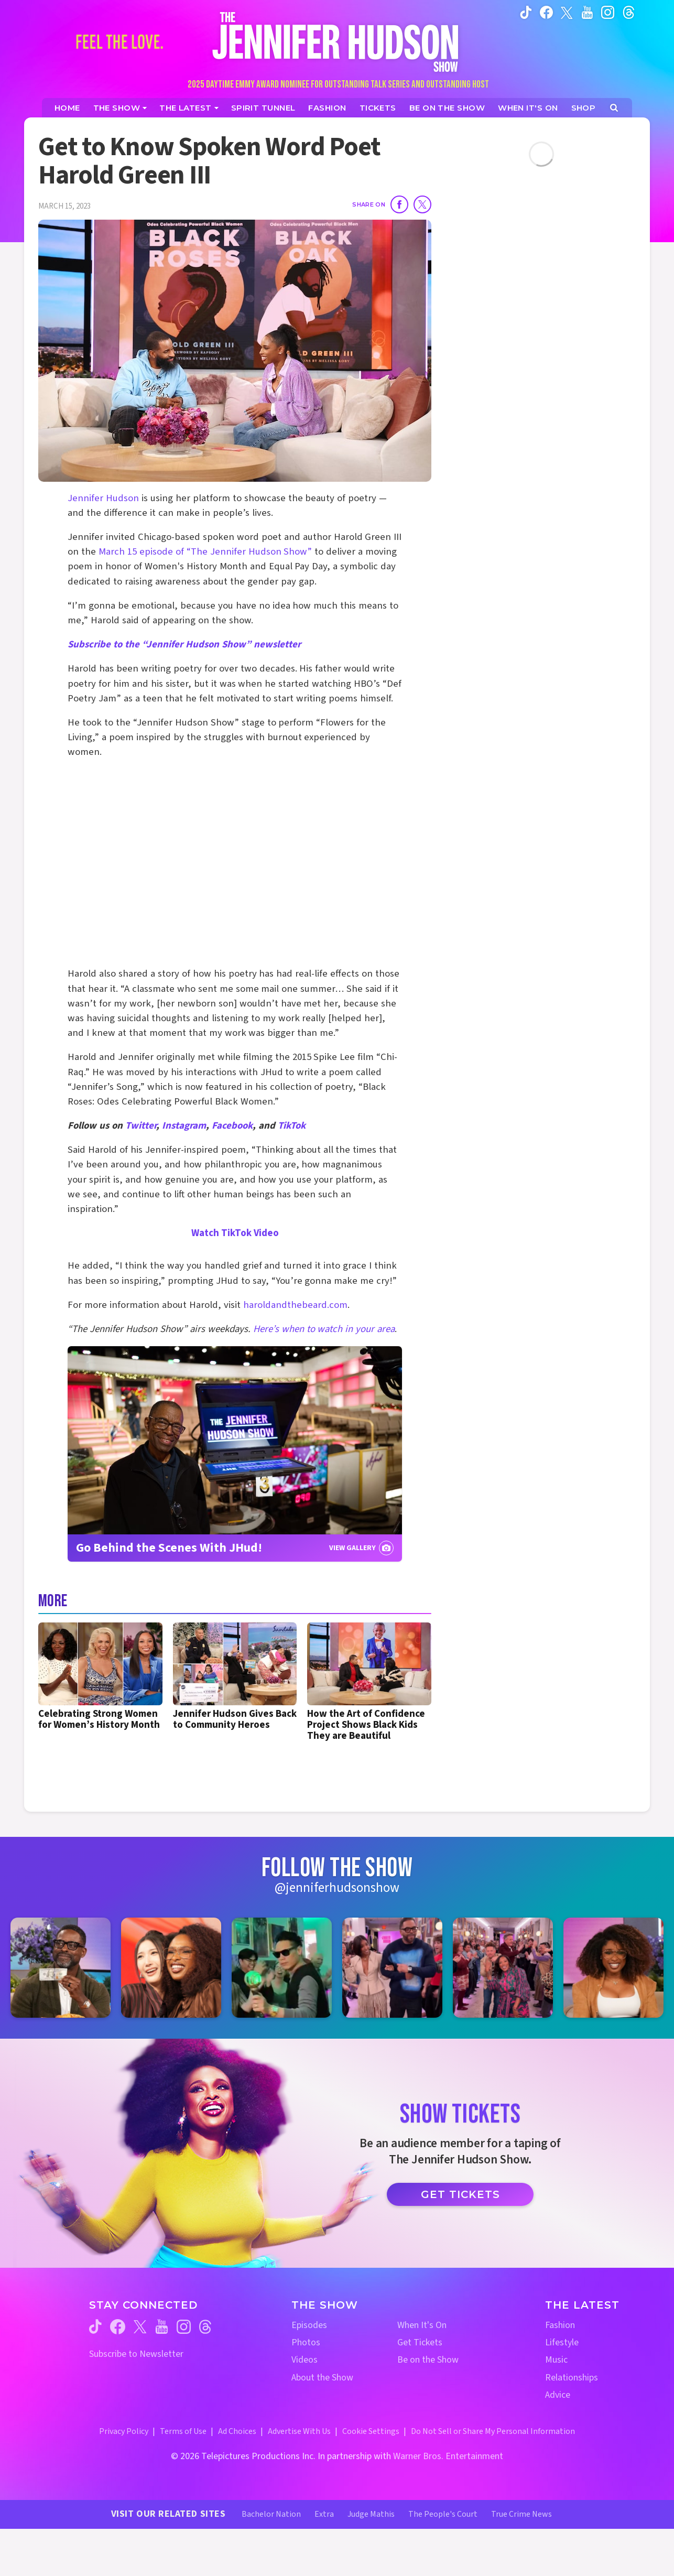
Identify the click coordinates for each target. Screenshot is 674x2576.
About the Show (322, 2378)
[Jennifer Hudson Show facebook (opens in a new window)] (546, 12)
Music (556, 2360)
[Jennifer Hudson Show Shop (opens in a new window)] (584, 107)
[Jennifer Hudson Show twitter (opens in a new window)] (567, 11)
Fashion (560, 2325)
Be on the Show (428, 2360)
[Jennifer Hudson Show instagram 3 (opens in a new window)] (282, 1968)
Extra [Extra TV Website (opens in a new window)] (324, 2514)
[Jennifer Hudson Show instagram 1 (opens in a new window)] (60, 1968)
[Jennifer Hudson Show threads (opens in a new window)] (205, 2327)
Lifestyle (562, 2342)
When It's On (422, 2325)
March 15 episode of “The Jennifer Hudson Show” (205, 552)
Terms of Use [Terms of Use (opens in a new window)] (183, 2431)
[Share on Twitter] (422, 204)
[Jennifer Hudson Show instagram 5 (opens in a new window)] (503, 1968)
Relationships (571, 2378)
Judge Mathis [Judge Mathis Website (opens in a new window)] (371, 2514)
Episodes (309, 2325)
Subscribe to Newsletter (136, 2354)
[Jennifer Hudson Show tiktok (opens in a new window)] (526, 12)
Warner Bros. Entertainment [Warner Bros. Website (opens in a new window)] (448, 2456)
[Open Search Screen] (614, 107)
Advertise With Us (299, 2431)
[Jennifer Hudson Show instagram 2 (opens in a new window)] (171, 1968)
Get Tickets (460, 2194)
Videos (304, 2360)
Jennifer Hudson (103, 498)
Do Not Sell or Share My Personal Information (493, 2431)
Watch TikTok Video (235, 1233)
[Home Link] (337, 42)
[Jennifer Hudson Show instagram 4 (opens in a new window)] (392, 1968)
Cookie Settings (370, 2431)
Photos (305, 2342)
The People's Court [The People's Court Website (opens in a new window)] (442, 2514)
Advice (557, 2395)
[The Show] (120, 107)
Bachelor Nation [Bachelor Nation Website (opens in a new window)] (271, 2514)
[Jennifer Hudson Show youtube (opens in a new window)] (587, 12)
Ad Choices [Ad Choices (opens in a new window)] (237, 2431)
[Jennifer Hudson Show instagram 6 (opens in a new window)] (613, 1968)
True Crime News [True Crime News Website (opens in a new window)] (521, 2514)
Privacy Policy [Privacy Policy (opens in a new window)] (123, 2431)
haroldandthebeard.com (295, 1305)
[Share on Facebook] (399, 204)
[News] (189, 107)
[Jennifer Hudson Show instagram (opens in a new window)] (607, 12)
